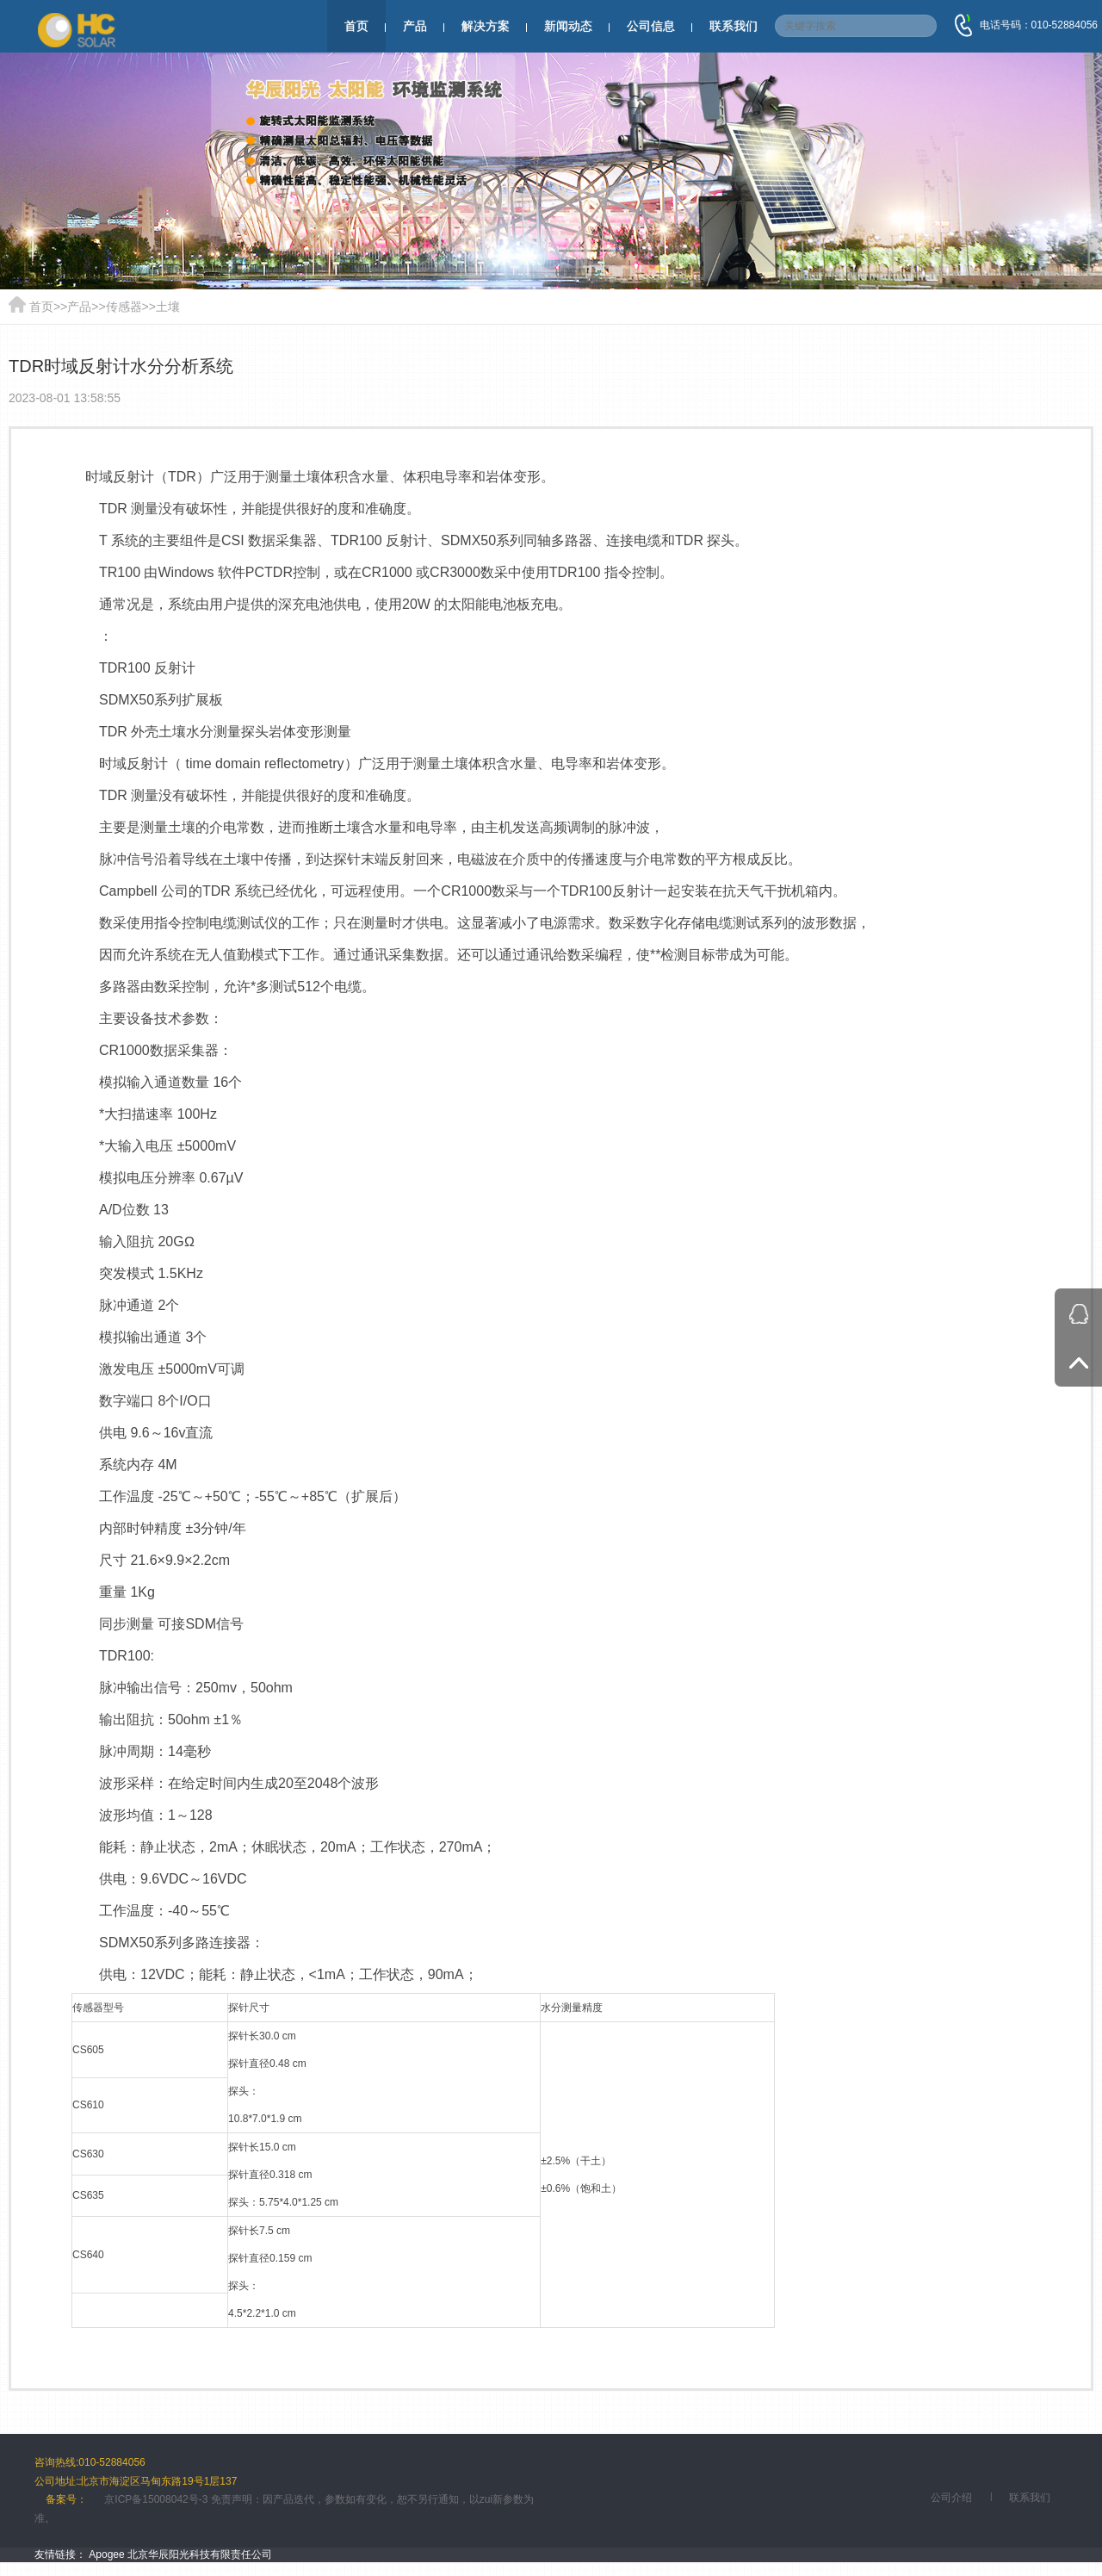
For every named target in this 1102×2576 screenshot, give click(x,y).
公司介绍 (951, 2498)
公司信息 (651, 26)
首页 (356, 26)
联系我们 (733, 26)
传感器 (124, 306)
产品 (415, 26)
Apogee (106, 2554)
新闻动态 (568, 26)
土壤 (168, 306)
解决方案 (485, 26)
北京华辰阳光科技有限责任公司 (199, 2554)
